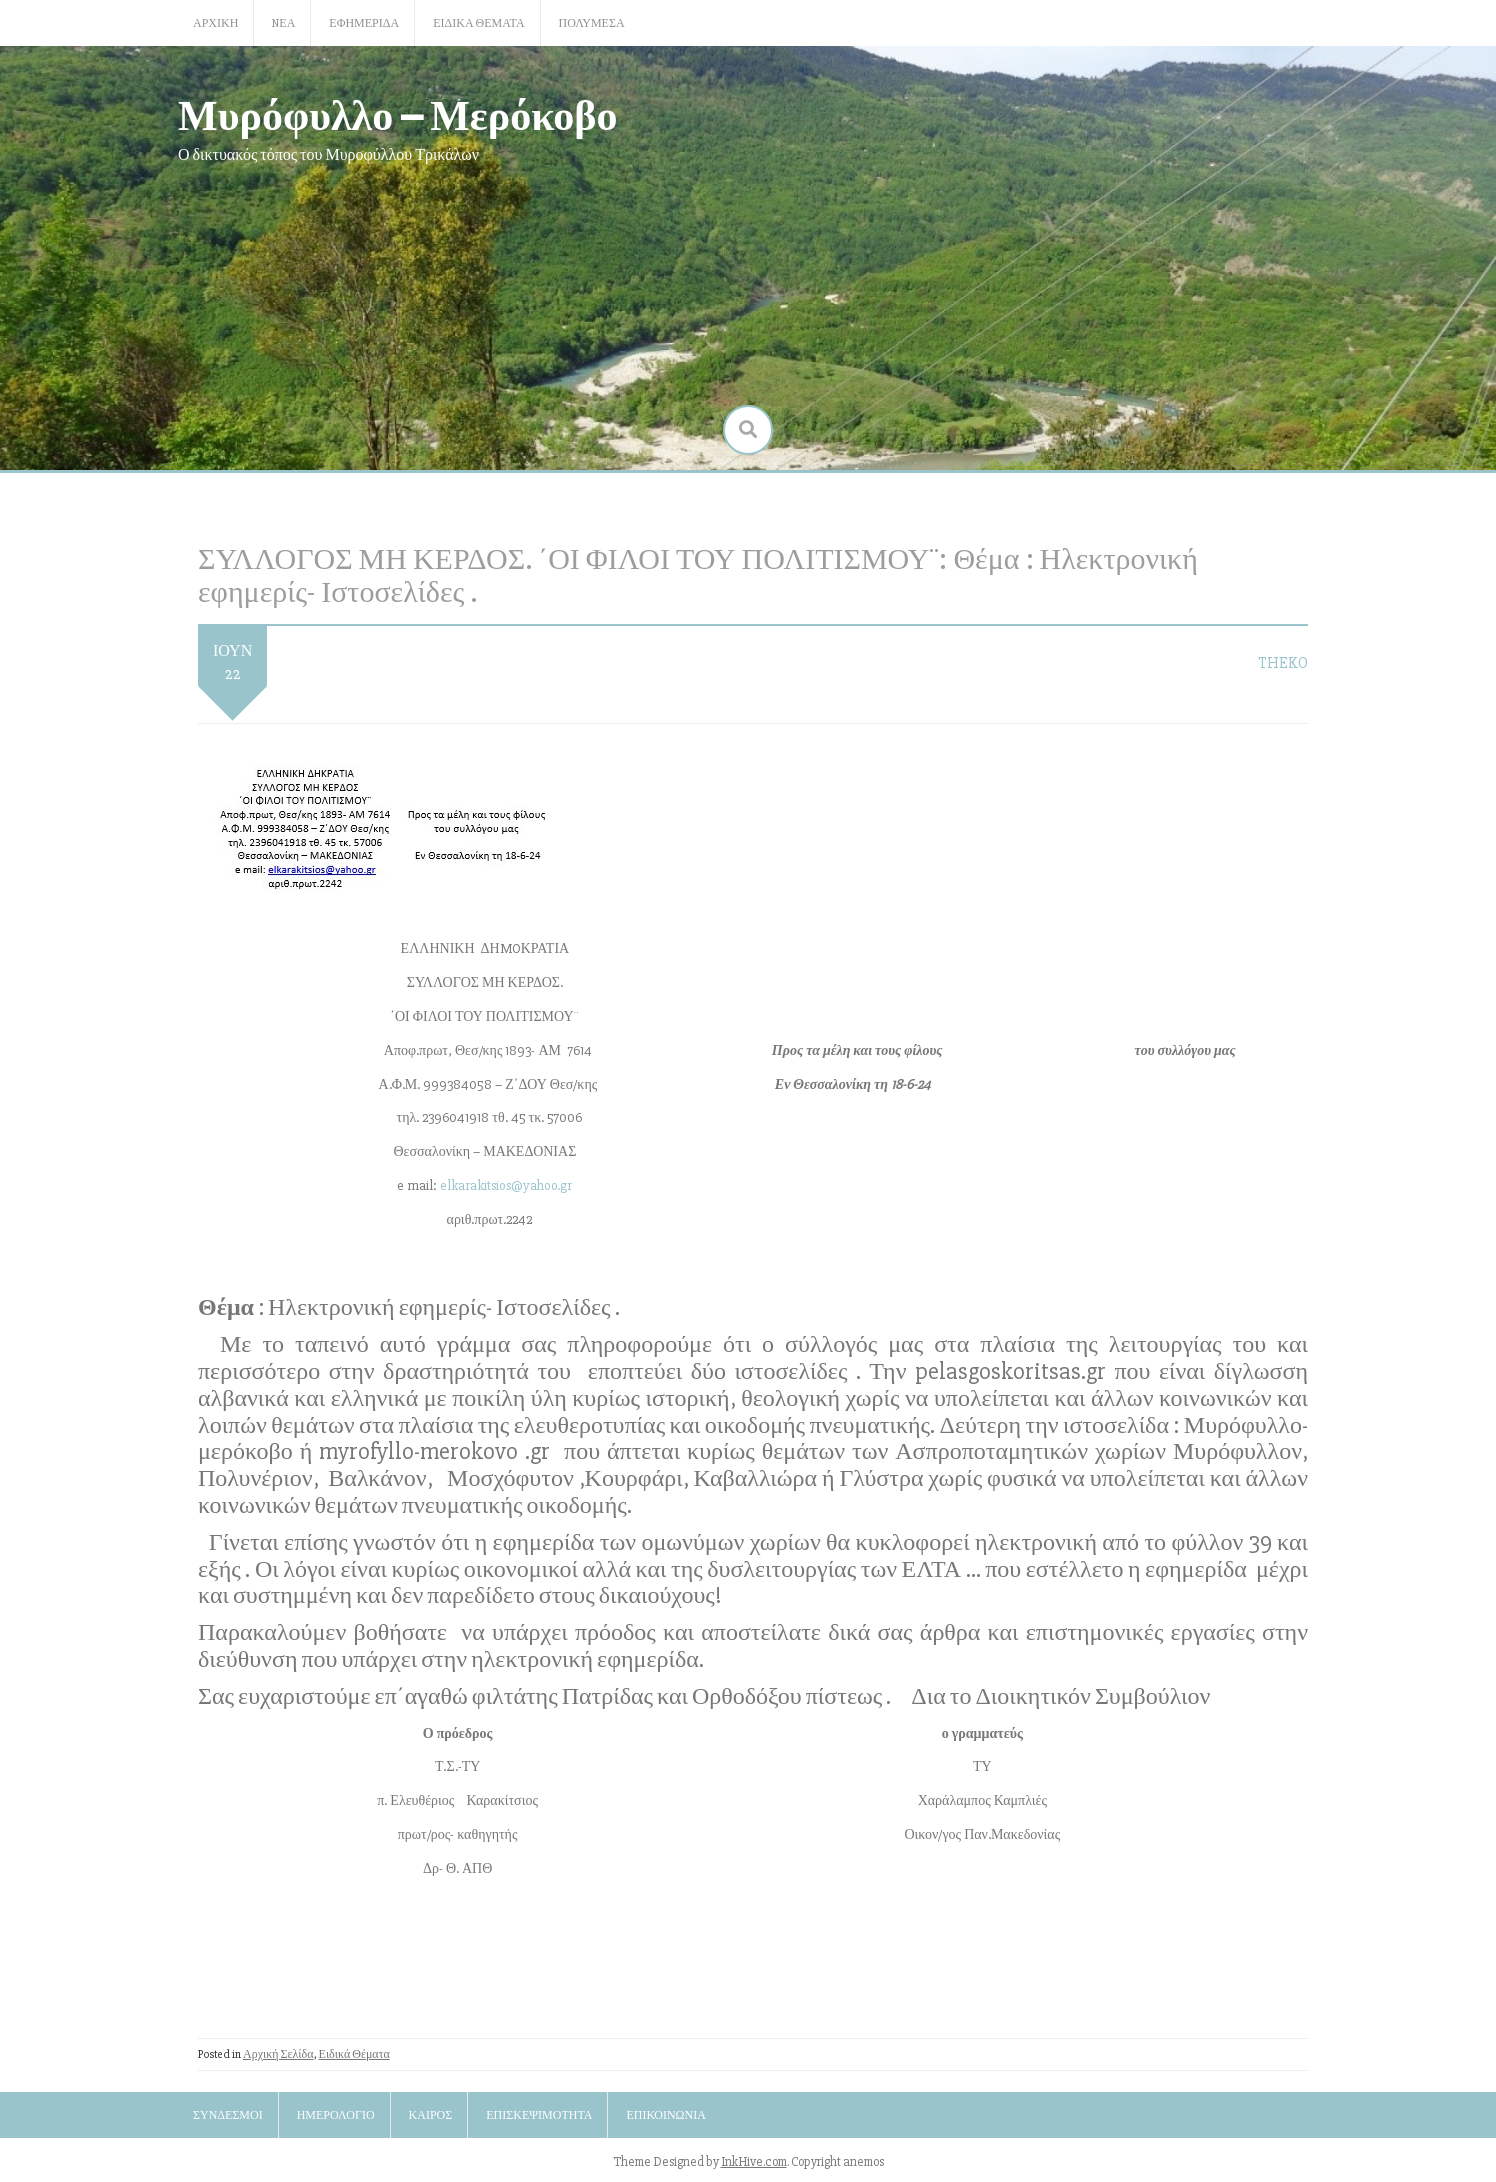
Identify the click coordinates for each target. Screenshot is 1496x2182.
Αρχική (215, 23)
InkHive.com (754, 2162)
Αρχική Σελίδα (278, 2054)
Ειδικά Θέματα (478, 23)
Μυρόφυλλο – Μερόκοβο (398, 113)
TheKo (1283, 663)
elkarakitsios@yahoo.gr (506, 1185)
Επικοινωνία (665, 2115)
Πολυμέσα (592, 23)
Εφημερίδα (364, 23)
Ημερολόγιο (336, 2115)
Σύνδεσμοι (228, 2115)
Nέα (283, 23)
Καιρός (431, 2115)
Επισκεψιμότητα (539, 2115)
